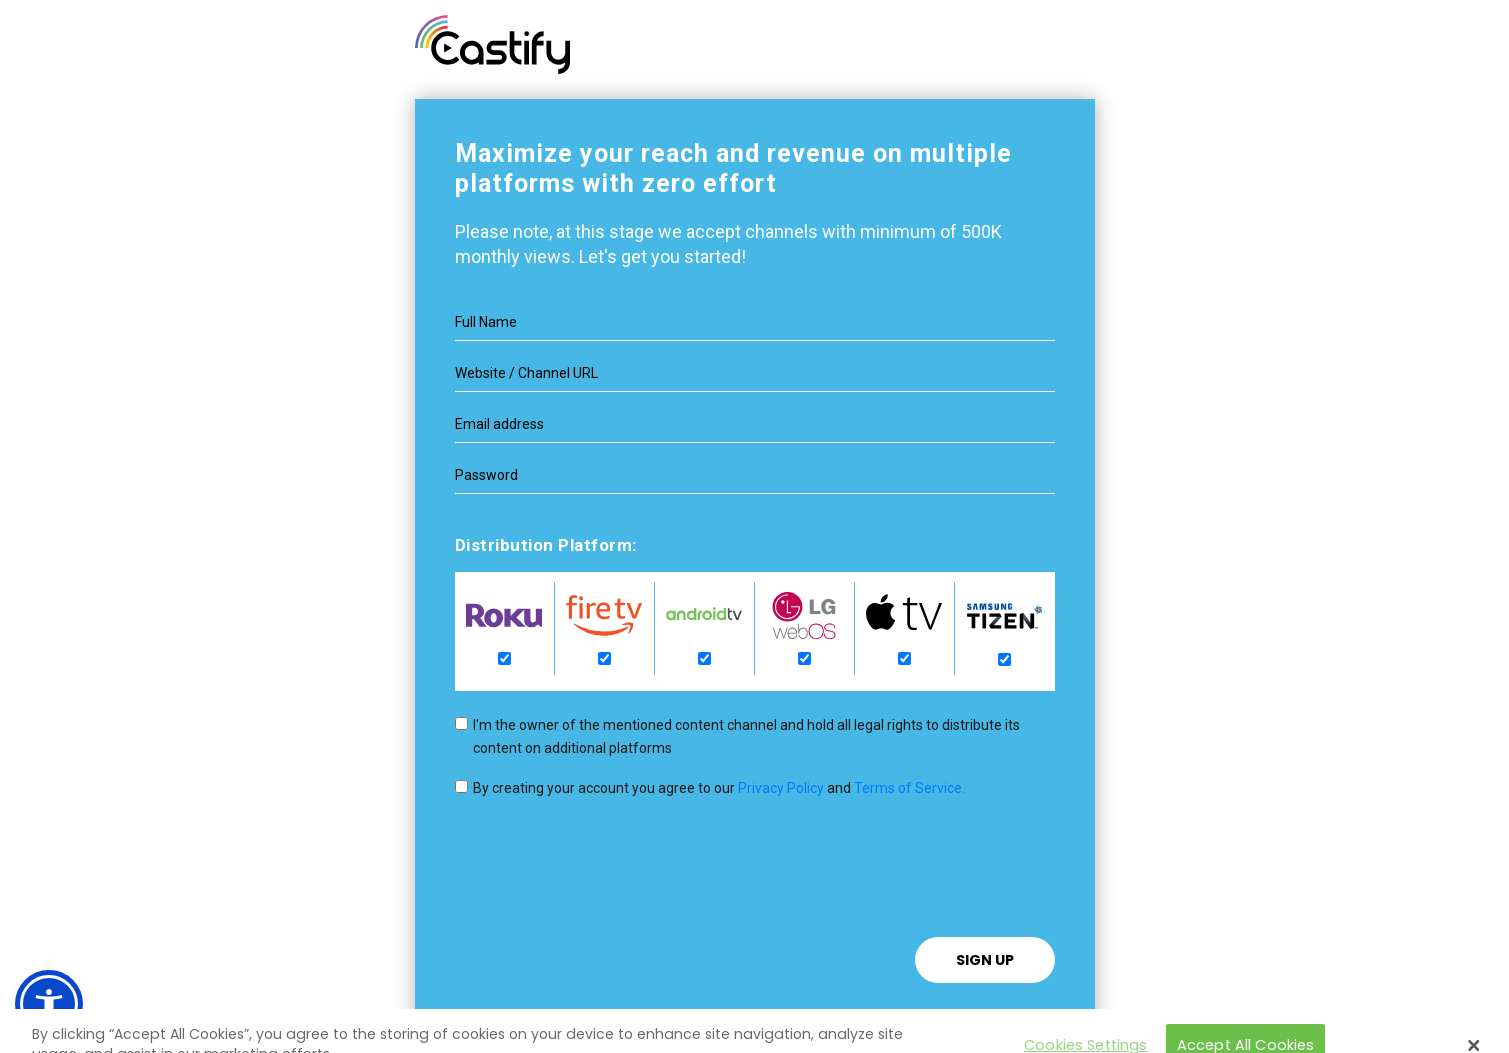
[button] (49, 1004)
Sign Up (985, 960)
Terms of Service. (909, 788)
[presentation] (607, 898)
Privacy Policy (781, 788)
